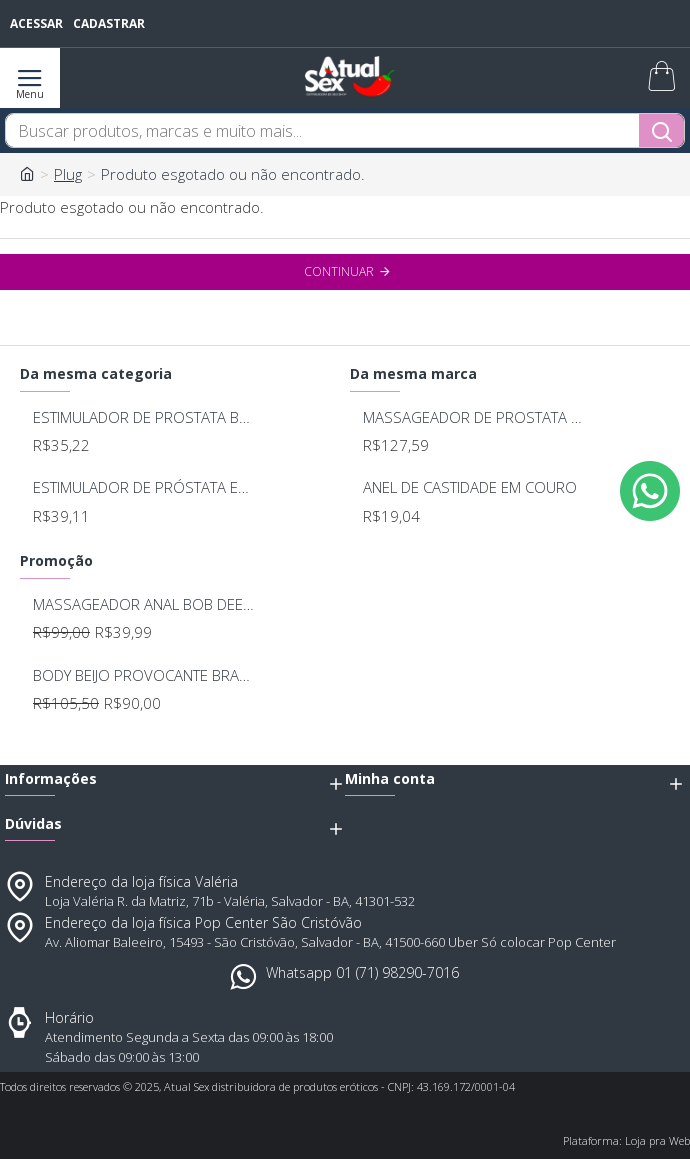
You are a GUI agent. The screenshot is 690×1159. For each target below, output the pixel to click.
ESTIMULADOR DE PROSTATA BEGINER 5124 (144, 417)
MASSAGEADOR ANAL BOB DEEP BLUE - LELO (144, 604)
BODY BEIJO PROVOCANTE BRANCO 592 (144, 675)
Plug (68, 174)
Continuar (339, 271)
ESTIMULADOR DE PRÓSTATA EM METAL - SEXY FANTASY (144, 487)
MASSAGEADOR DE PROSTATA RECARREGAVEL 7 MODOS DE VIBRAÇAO (474, 417)
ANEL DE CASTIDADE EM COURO (470, 487)
